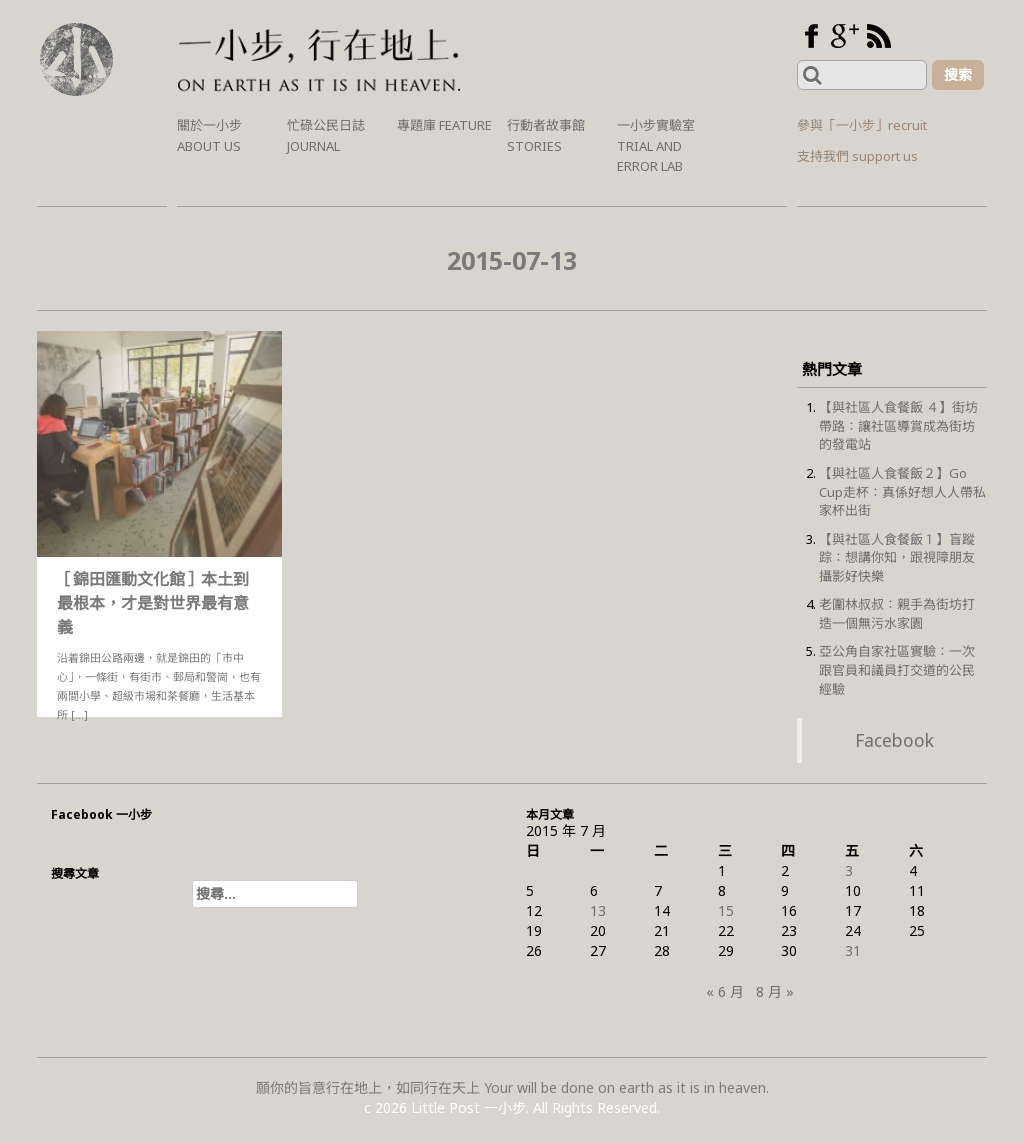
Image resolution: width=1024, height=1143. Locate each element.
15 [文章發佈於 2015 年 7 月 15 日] (726, 910)
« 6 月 (725, 991)
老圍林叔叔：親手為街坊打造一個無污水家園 (897, 613)
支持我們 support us (857, 156)
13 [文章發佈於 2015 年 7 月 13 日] (598, 910)
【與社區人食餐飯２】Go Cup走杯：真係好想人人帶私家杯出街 (902, 491)
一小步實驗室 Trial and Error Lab (656, 145)
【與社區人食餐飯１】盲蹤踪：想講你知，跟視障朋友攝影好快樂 (897, 557)
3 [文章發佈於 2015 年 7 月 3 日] (849, 870)
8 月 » (775, 991)
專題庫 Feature (444, 125)
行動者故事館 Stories (546, 135)
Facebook (894, 740)
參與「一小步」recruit (862, 125)
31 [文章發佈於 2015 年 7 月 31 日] (853, 950)
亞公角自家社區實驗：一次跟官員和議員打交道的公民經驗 (897, 669)
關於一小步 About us (209, 135)
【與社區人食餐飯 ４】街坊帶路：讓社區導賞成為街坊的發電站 (898, 425)
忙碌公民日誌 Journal (326, 135)
